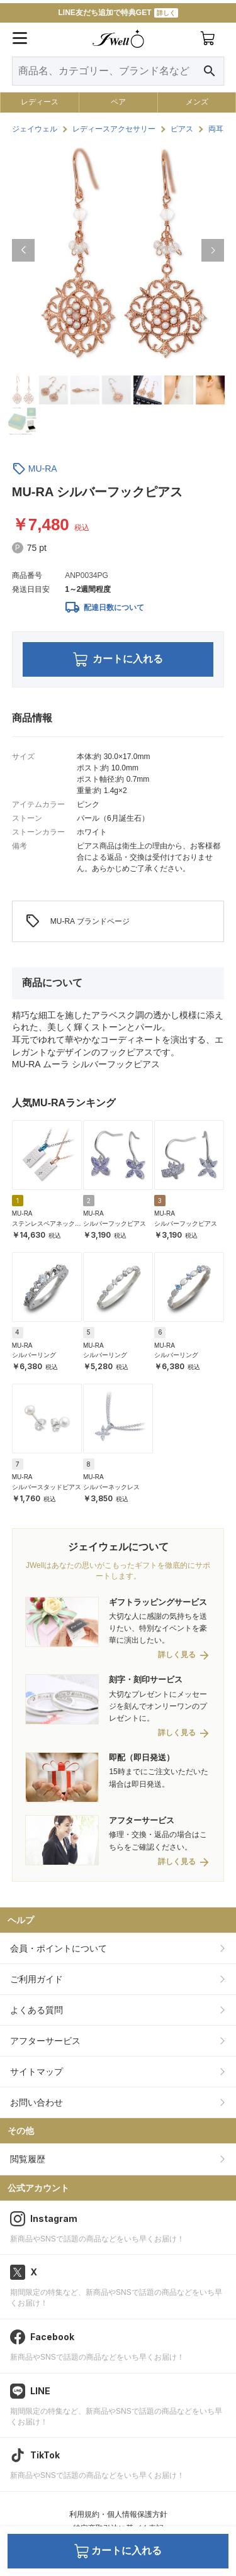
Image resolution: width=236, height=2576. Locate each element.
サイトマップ (36, 2072)
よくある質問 (36, 2010)
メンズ (197, 101)
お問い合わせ (36, 2102)
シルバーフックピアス (114, 1223)
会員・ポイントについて (58, 1948)
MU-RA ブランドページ (77, 921)
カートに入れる (118, 659)
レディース (40, 101)
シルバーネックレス (111, 1487)
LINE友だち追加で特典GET (117, 13)
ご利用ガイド (36, 1979)
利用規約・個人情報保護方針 (118, 2514)
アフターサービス (45, 2041)
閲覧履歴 (27, 2159)
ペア (118, 101)
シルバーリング (34, 1355)
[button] (23, 250)
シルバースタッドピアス (46, 1487)
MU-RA (42, 469)
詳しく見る (177, 1655)
